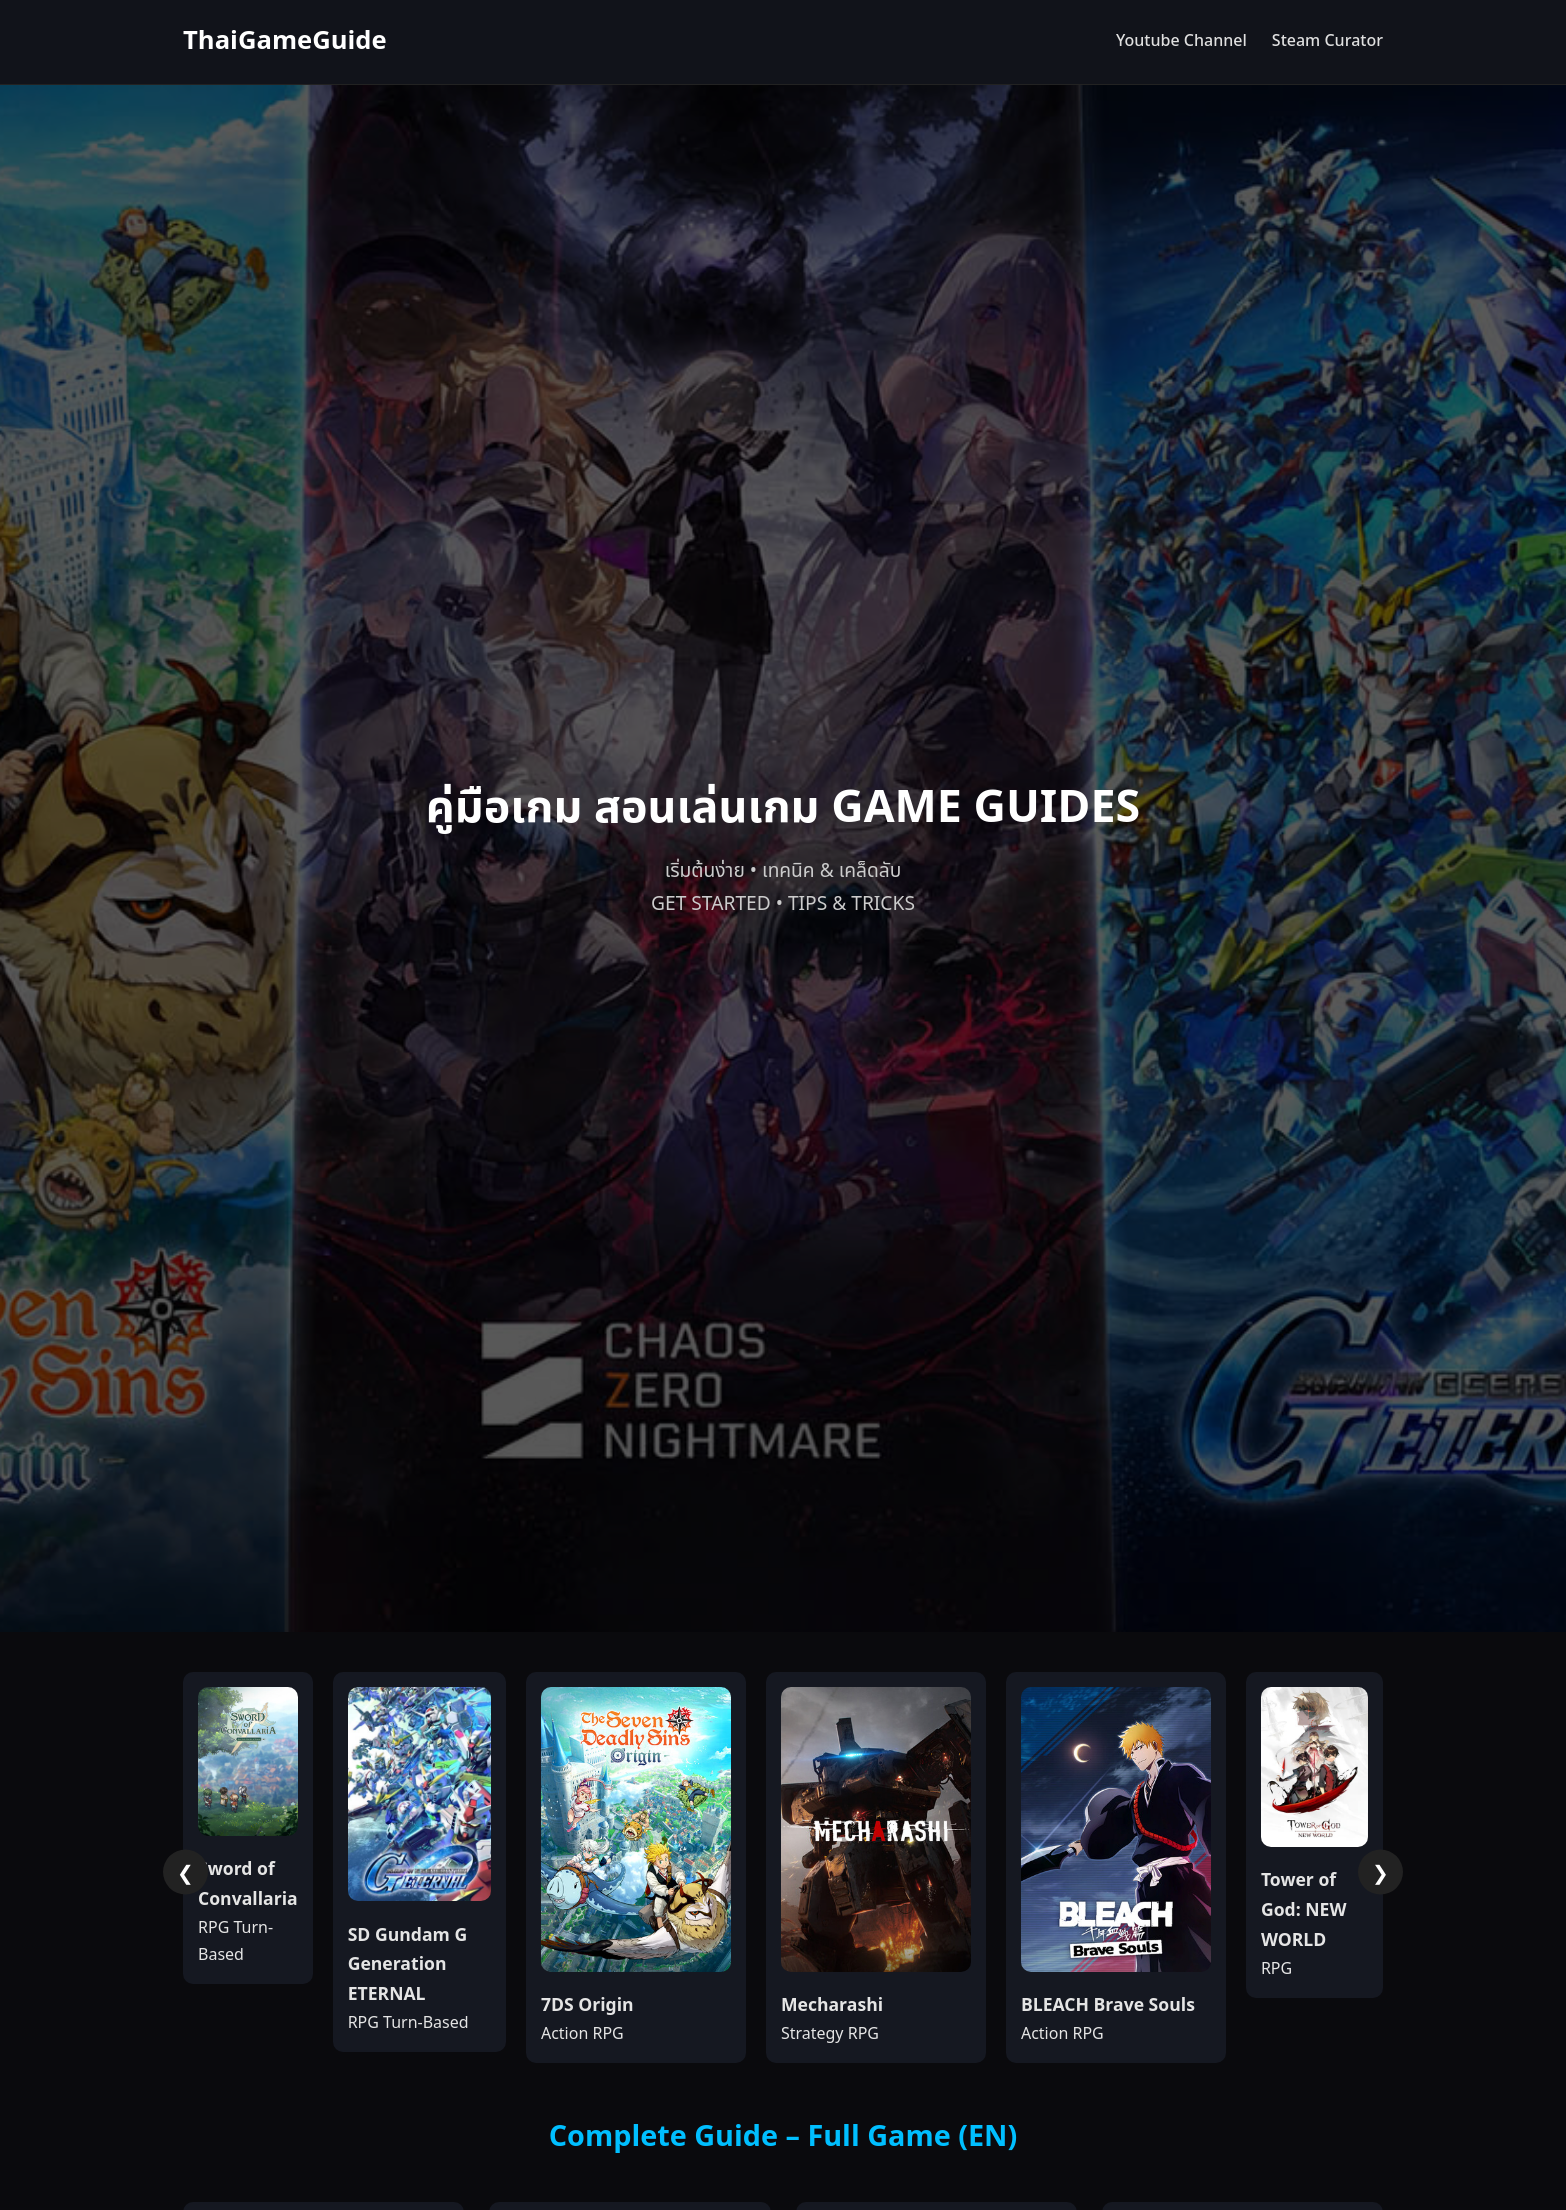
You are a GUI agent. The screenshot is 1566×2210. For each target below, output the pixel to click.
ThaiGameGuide (285, 41)
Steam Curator (1327, 41)
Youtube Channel (1181, 41)
